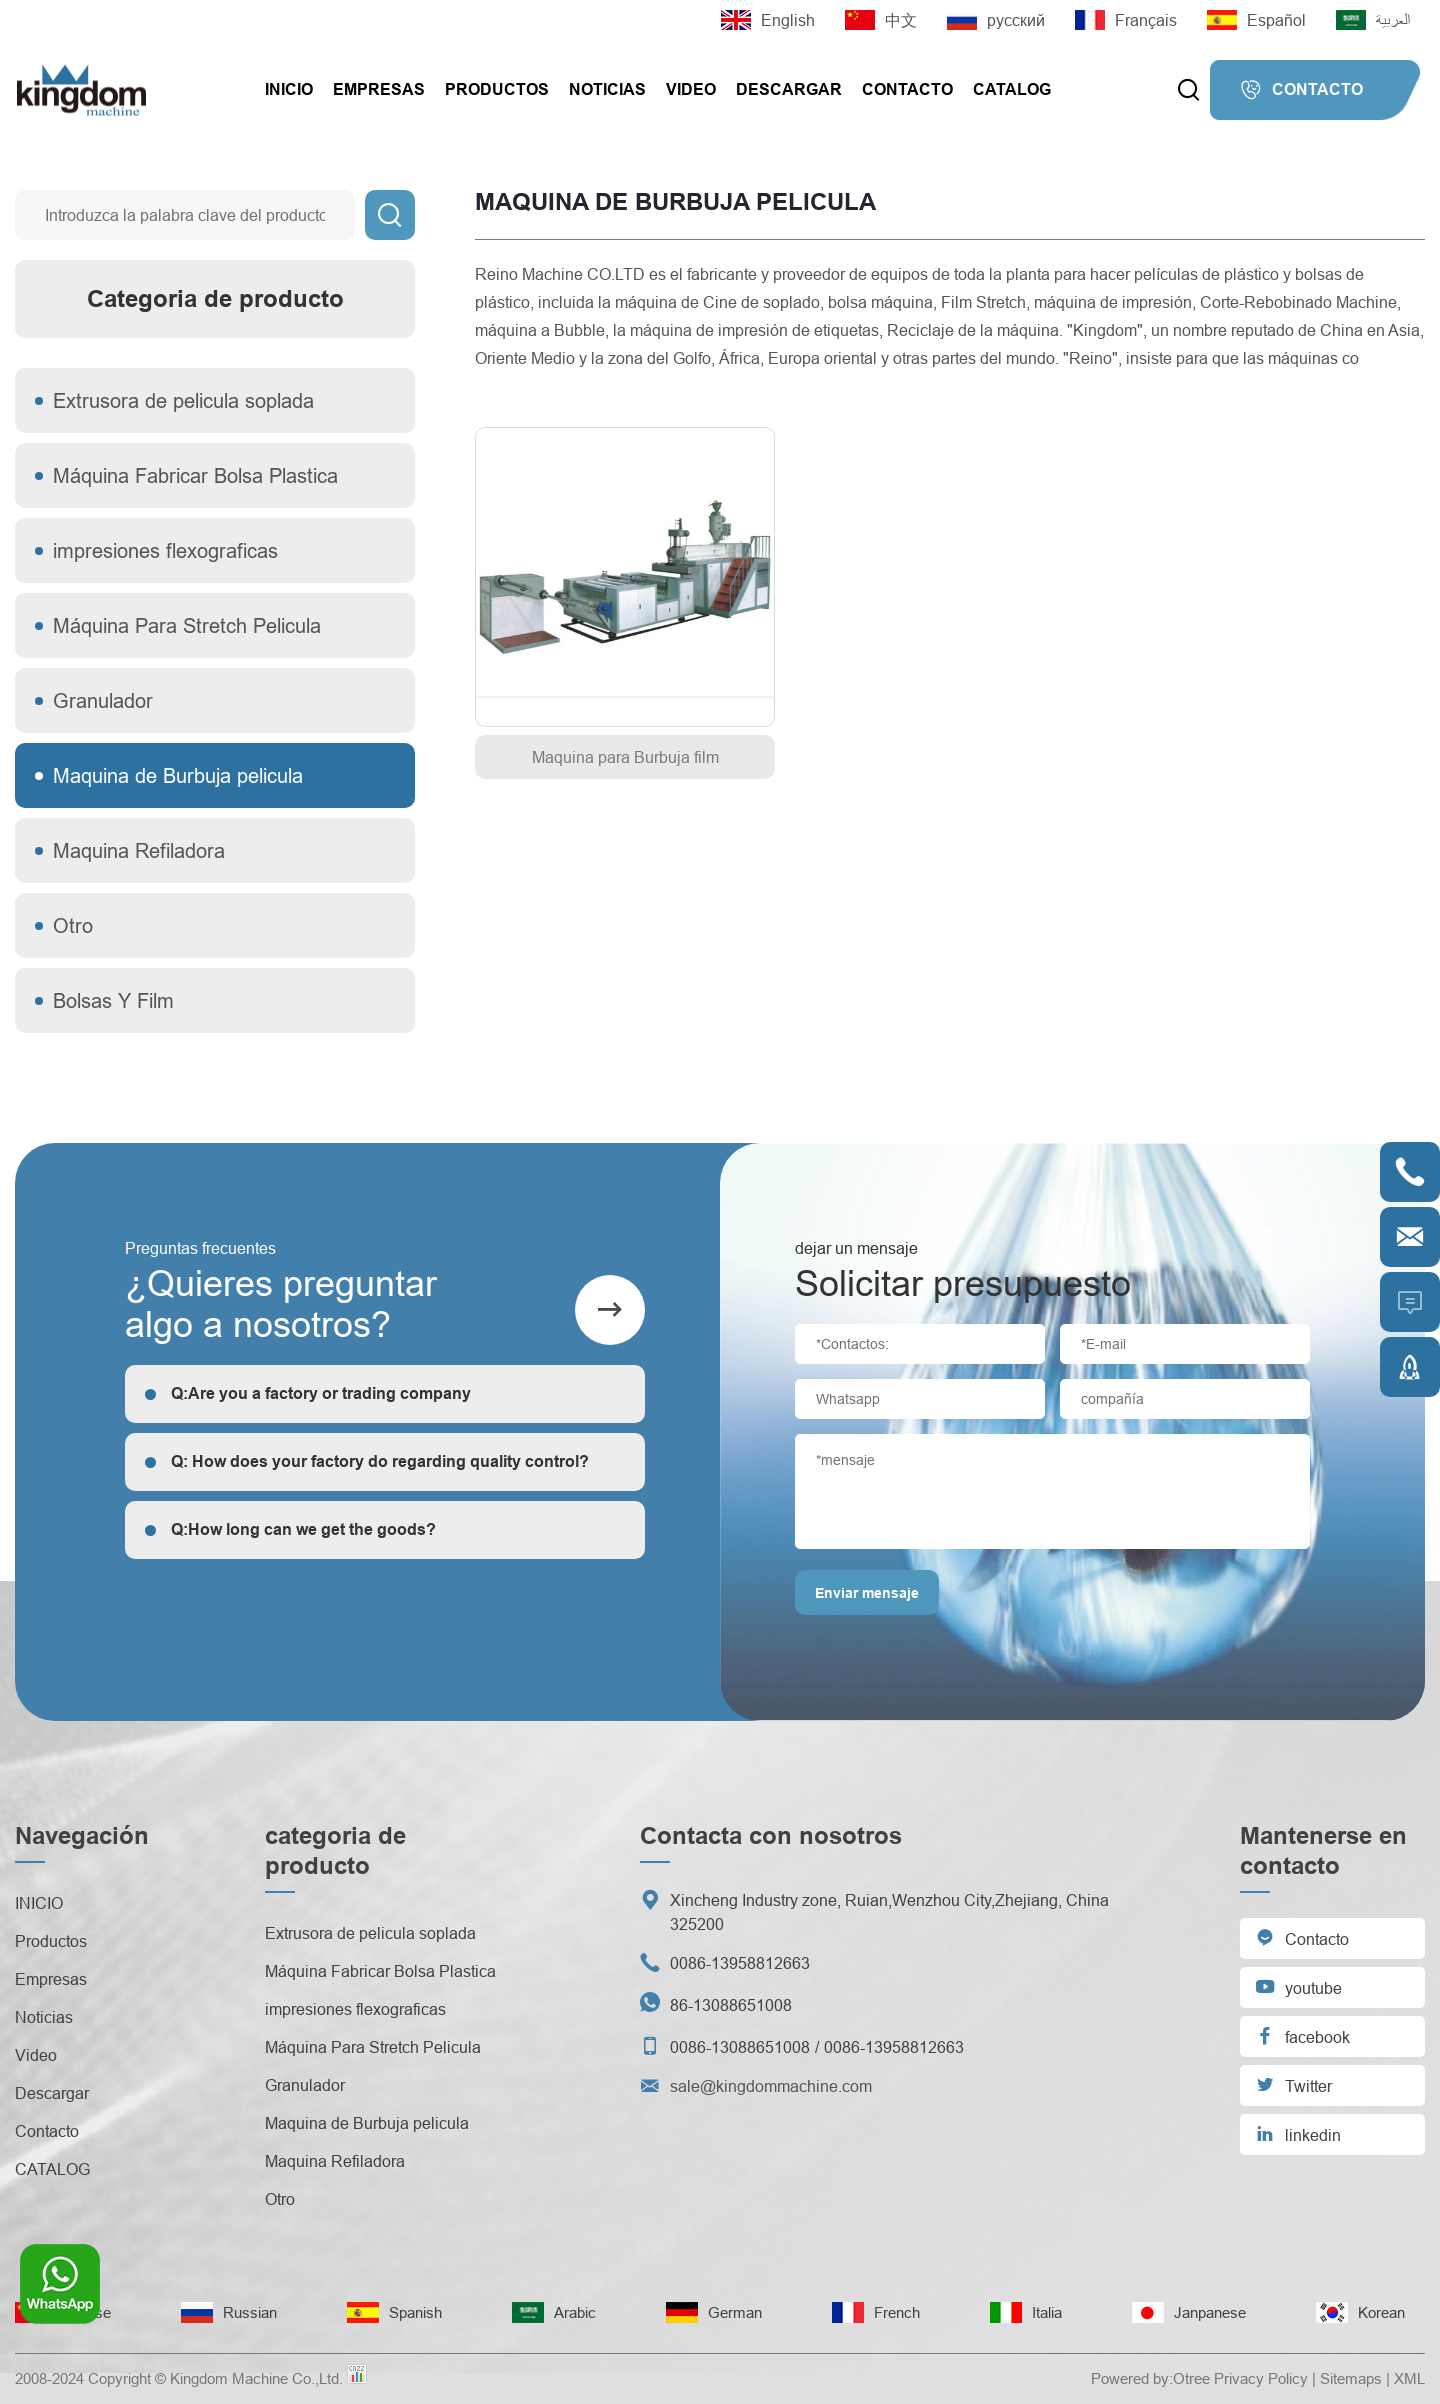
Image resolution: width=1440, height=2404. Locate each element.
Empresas (379, 89)
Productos (497, 89)
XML (1409, 2378)
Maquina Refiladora (139, 850)
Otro (73, 925)
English (768, 20)
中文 (881, 20)
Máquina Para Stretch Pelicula (187, 625)
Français (1126, 20)
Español (1256, 20)
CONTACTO (1301, 90)
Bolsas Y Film (113, 1000)
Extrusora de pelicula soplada (183, 400)
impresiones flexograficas (165, 550)
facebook (1302, 2035)
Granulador (103, 700)
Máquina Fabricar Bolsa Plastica (195, 475)
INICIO (289, 89)
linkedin (1298, 2133)
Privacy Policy (1261, 2378)
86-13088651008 (731, 2005)
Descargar (789, 89)
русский (996, 20)
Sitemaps (1351, 2378)
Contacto (907, 89)
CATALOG (1012, 89)
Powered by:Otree (1150, 2378)
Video (691, 89)
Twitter (1293, 2084)
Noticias (607, 89)
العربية (1373, 20)
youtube (1298, 1986)
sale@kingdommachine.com (771, 2086)
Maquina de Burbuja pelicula (178, 775)
